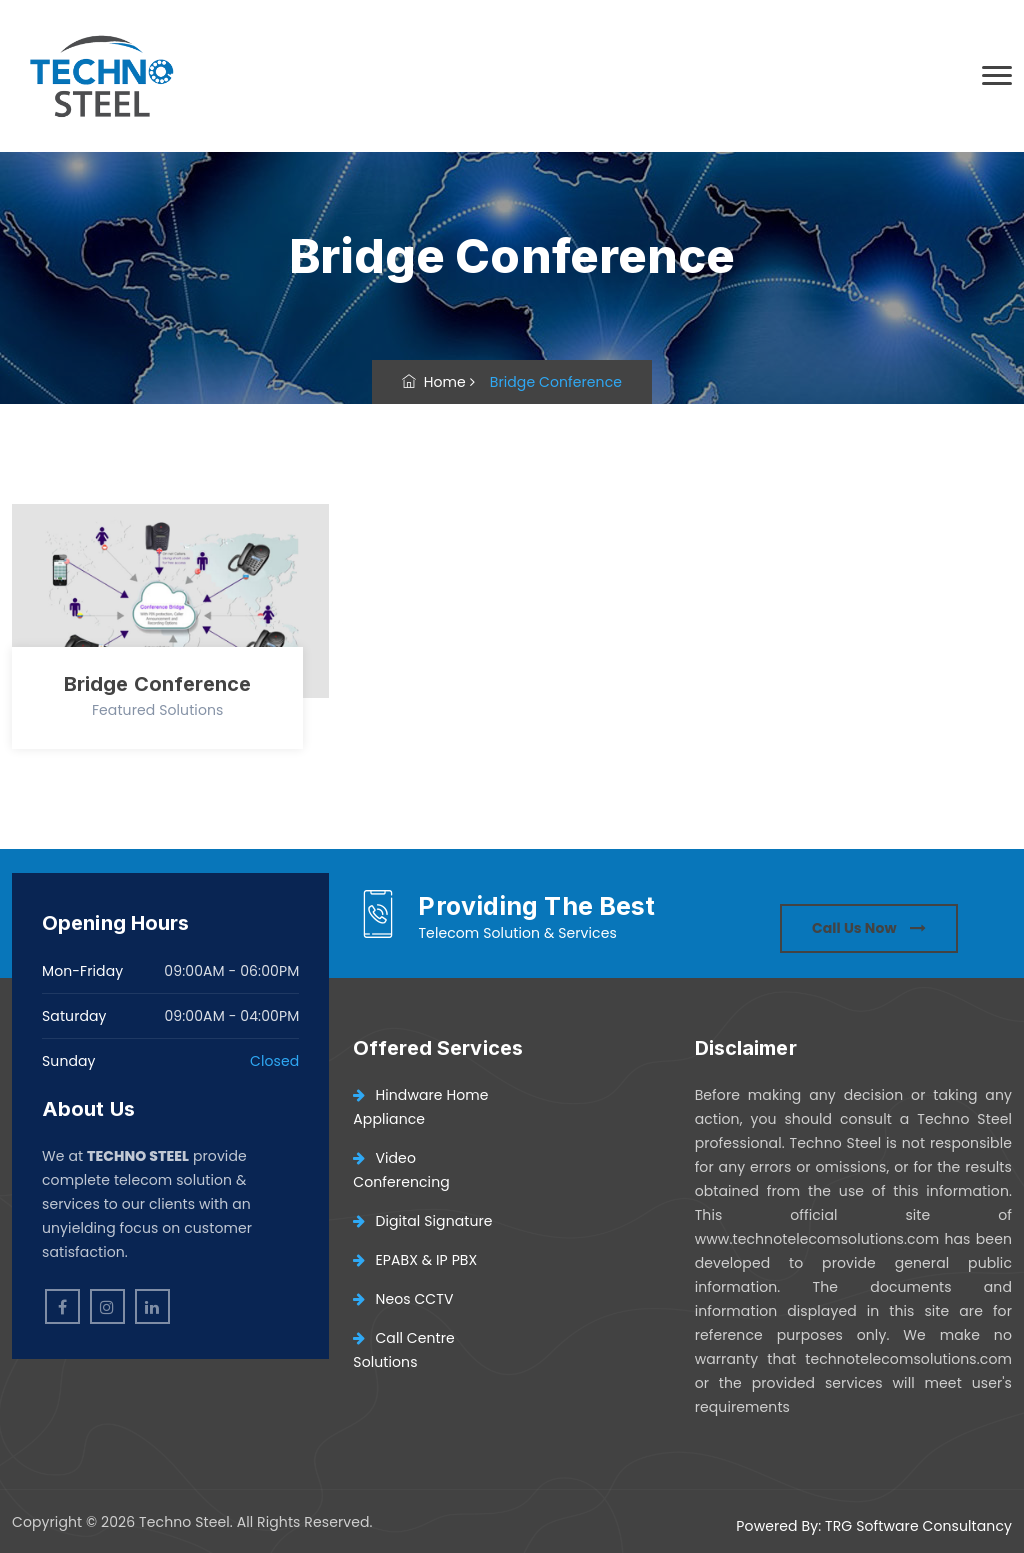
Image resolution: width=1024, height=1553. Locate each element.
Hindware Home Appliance (420, 1107)
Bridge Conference (158, 684)
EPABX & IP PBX (415, 1260)
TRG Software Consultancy (918, 1526)
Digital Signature (422, 1221)
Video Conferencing (401, 1170)
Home (434, 382)
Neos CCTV (403, 1299)
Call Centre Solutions (404, 1350)
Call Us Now (869, 928)
